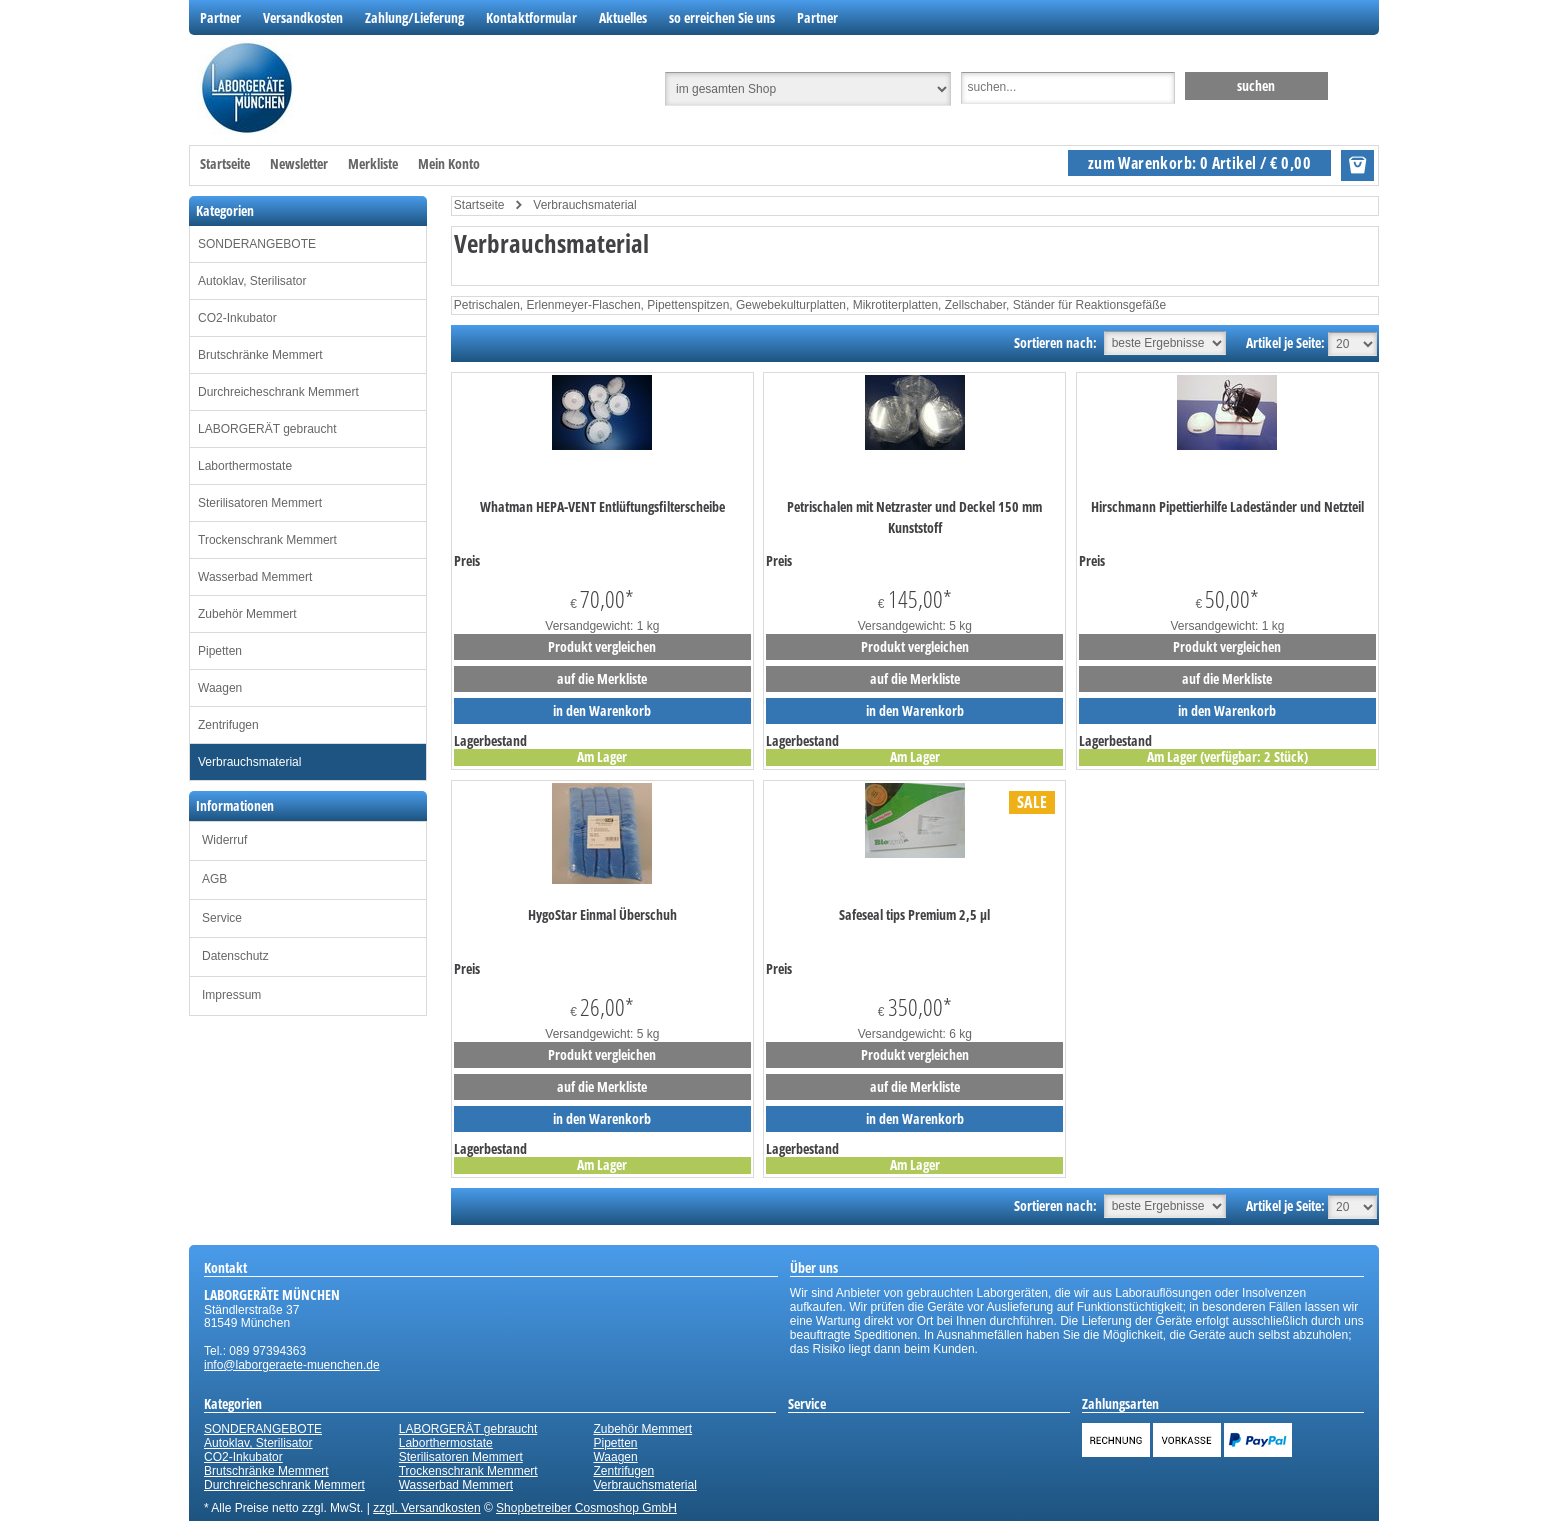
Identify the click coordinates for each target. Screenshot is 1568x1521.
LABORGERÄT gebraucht (267, 429)
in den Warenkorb (602, 710)
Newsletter (299, 163)
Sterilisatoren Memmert (260, 503)
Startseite (225, 163)
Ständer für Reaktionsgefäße (1089, 305)
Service (222, 918)
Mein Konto (449, 163)
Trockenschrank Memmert (267, 540)
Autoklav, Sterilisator (252, 281)
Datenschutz (235, 956)
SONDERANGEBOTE (257, 244)
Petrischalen (487, 305)
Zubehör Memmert (247, 614)
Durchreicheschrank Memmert (278, 392)
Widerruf (224, 840)
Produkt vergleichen (602, 646)
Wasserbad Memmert (255, 577)
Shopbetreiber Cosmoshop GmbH (586, 1508)
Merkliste (373, 163)
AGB (214, 879)
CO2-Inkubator (237, 318)
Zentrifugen (228, 725)
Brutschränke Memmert (260, 355)
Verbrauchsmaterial (249, 762)
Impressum (231, 995)
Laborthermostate (245, 466)
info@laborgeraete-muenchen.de (292, 1365)
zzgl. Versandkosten (426, 1508)
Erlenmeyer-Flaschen (584, 305)
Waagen (220, 688)
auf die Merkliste (602, 678)
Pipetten (220, 651)
